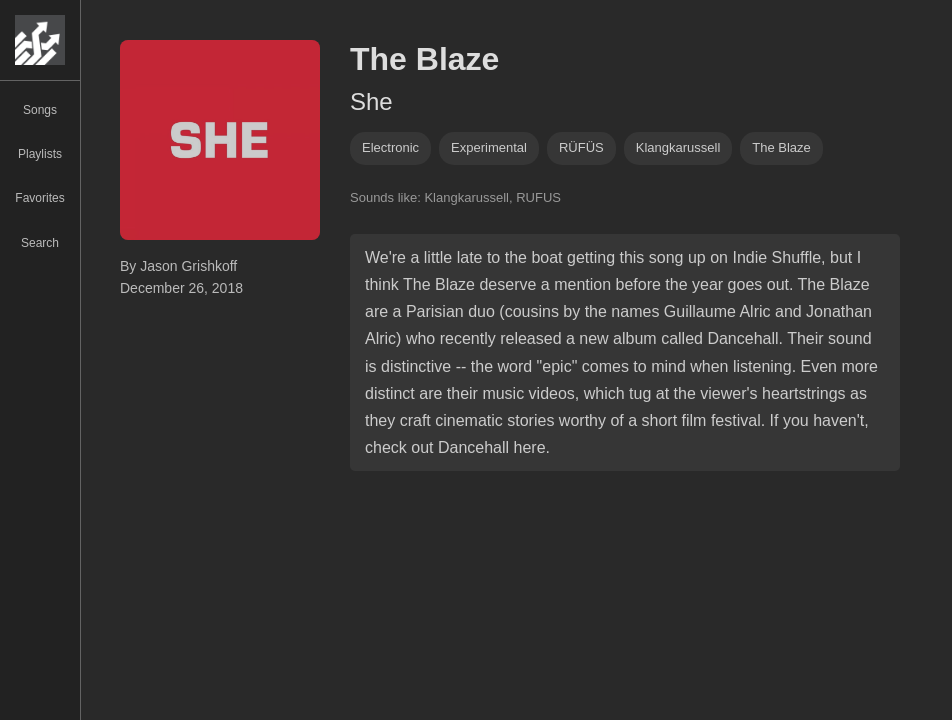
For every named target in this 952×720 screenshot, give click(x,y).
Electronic (390, 147)
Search (40, 243)
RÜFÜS (581, 147)
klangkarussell (678, 147)
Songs (40, 110)
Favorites (39, 198)
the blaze (781, 147)
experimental (489, 147)
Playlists (40, 154)
